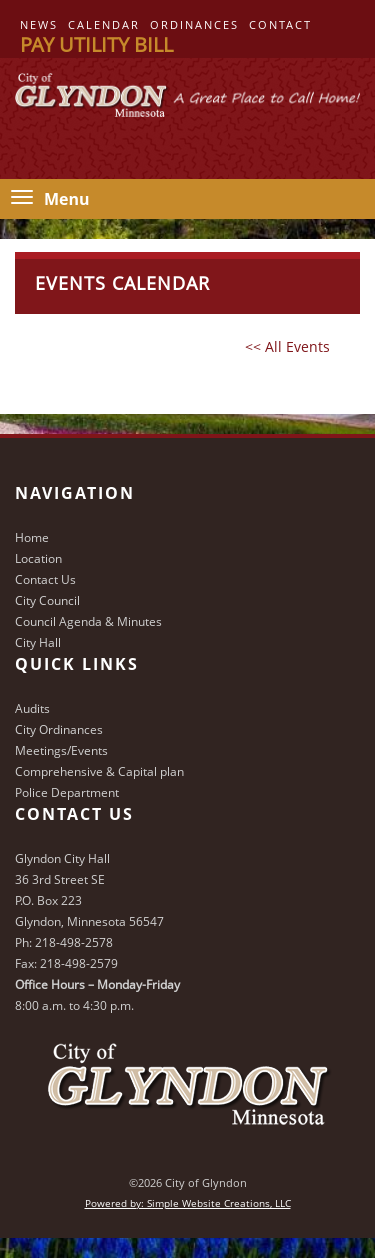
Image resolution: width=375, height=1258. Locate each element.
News (39, 24)
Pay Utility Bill (96, 44)
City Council (47, 600)
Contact (280, 24)
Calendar (104, 24)
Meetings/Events (61, 750)
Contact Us (45, 579)
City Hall (38, 642)
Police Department (67, 792)
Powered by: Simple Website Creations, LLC (188, 1203)
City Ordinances (59, 729)
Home (32, 537)
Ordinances (194, 24)
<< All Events (287, 346)
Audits (32, 708)
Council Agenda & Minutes (88, 621)
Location (38, 558)
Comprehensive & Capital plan (99, 771)
